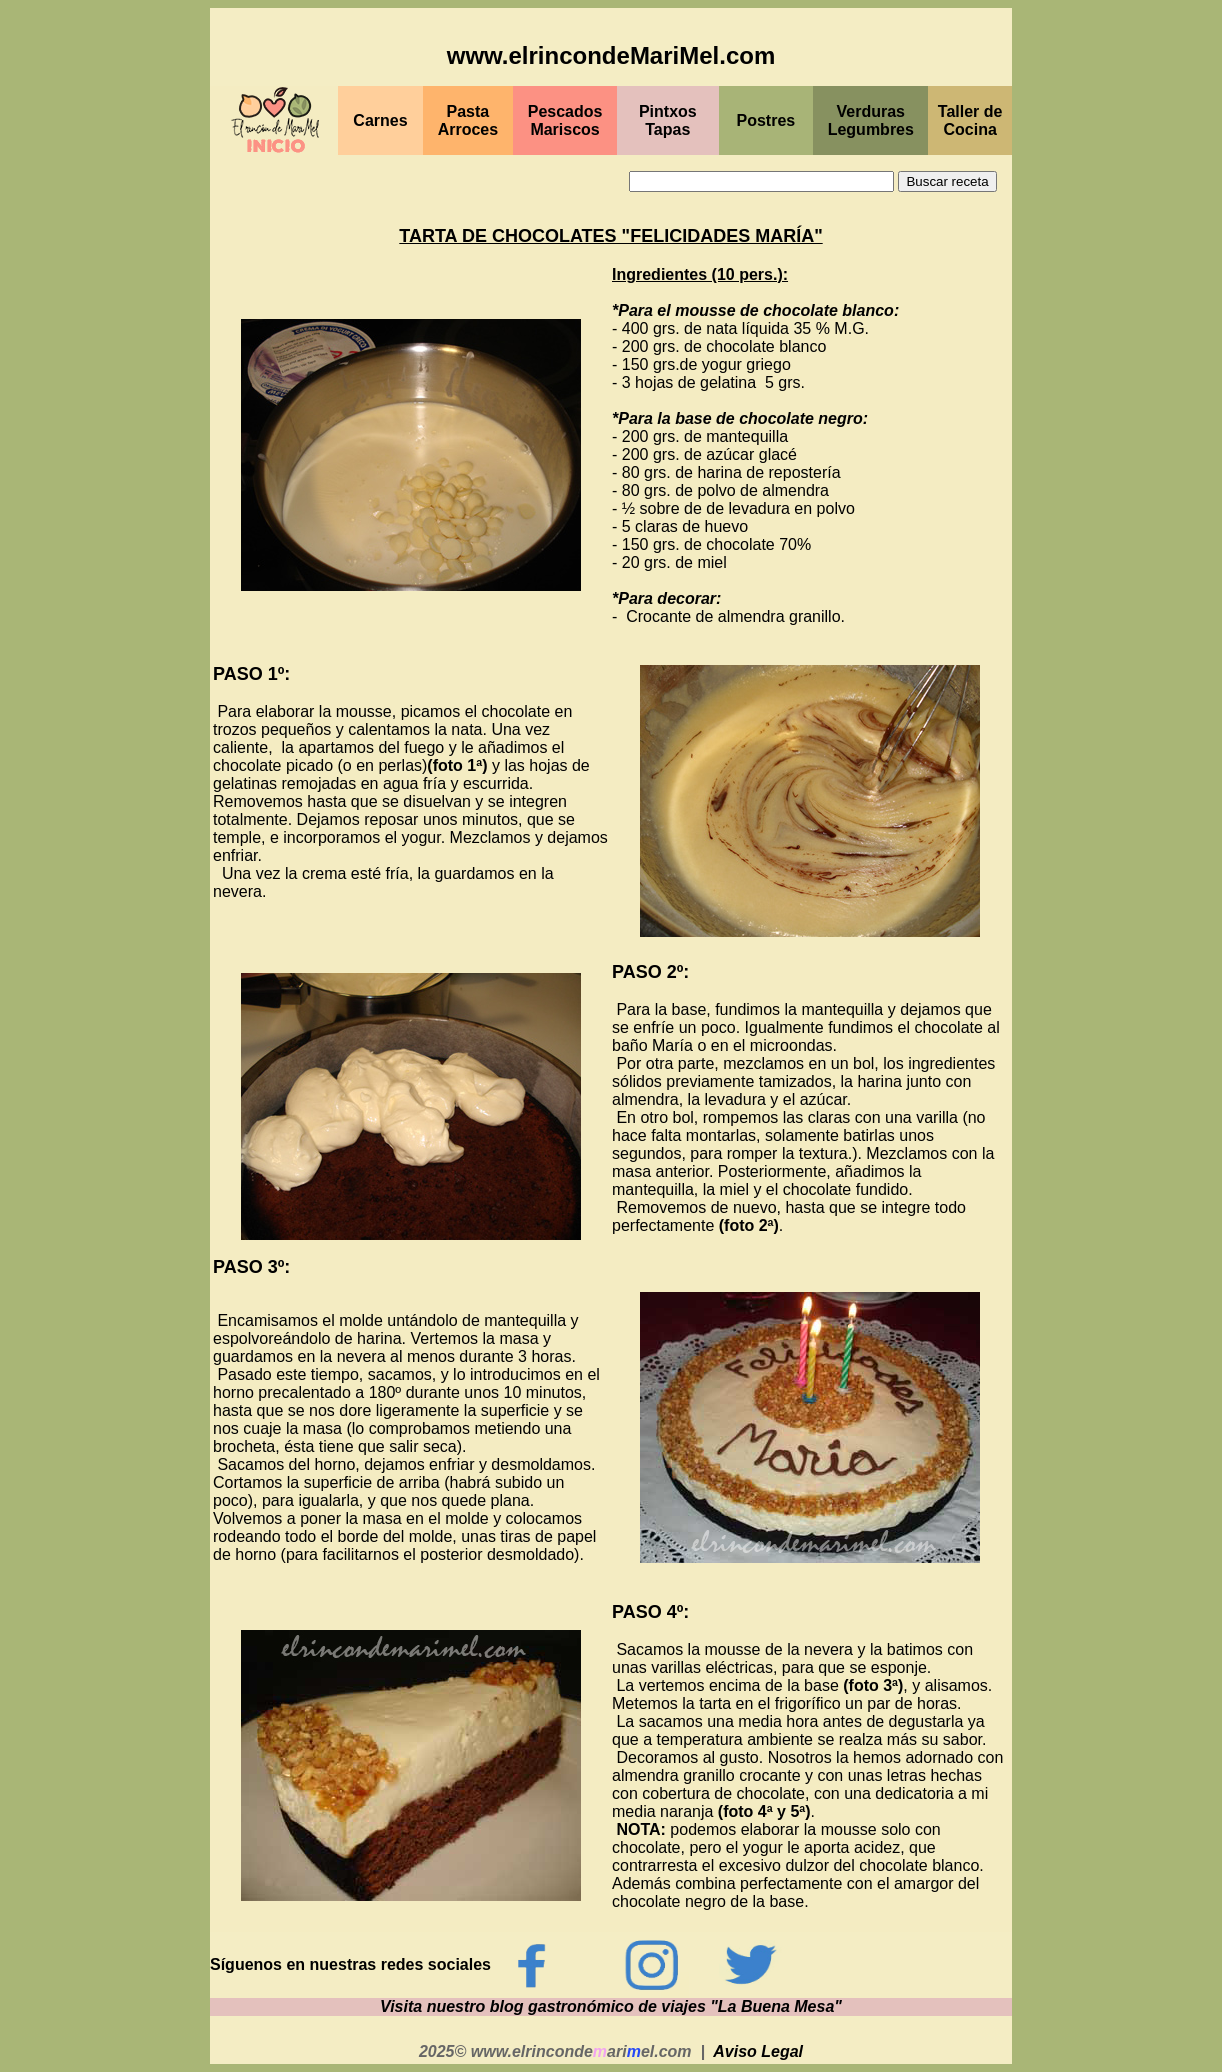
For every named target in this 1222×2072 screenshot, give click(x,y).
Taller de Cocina (970, 120)
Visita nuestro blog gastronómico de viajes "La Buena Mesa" (611, 2006)
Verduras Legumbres (871, 120)
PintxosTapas (668, 120)
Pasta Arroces (468, 120)
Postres (766, 120)
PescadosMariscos (565, 120)
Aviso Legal (758, 2051)
